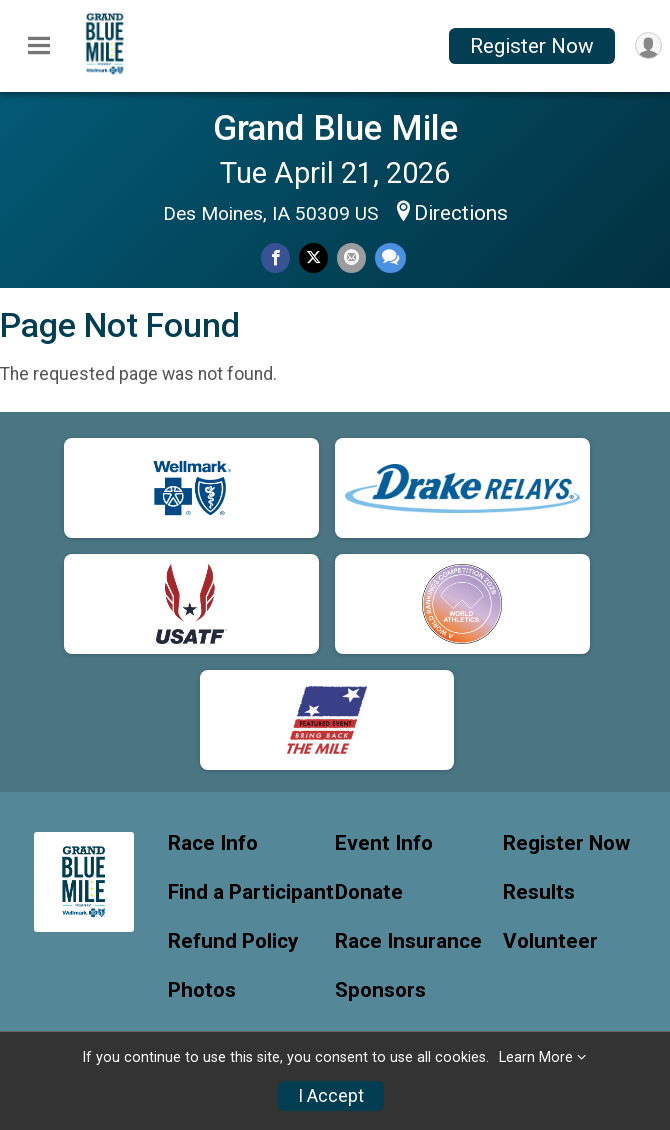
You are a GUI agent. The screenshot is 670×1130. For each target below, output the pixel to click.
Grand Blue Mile (335, 128)
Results (539, 892)
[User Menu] (648, 45)
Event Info (384, 843)
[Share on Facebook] (275, 257)
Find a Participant (251, 892)
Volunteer (550, 941)
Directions (461, 213)
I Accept (331, 1096)
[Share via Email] (351, 257)
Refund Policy (233, 941)
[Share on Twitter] (313, 257)
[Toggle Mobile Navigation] (39, 46)
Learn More (536, 1057)
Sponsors (380, 990)
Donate (369, 892)
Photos (202, 990)
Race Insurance (408, 941)
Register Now (532, 46)
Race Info (213, 843)
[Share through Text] (390, 257)
